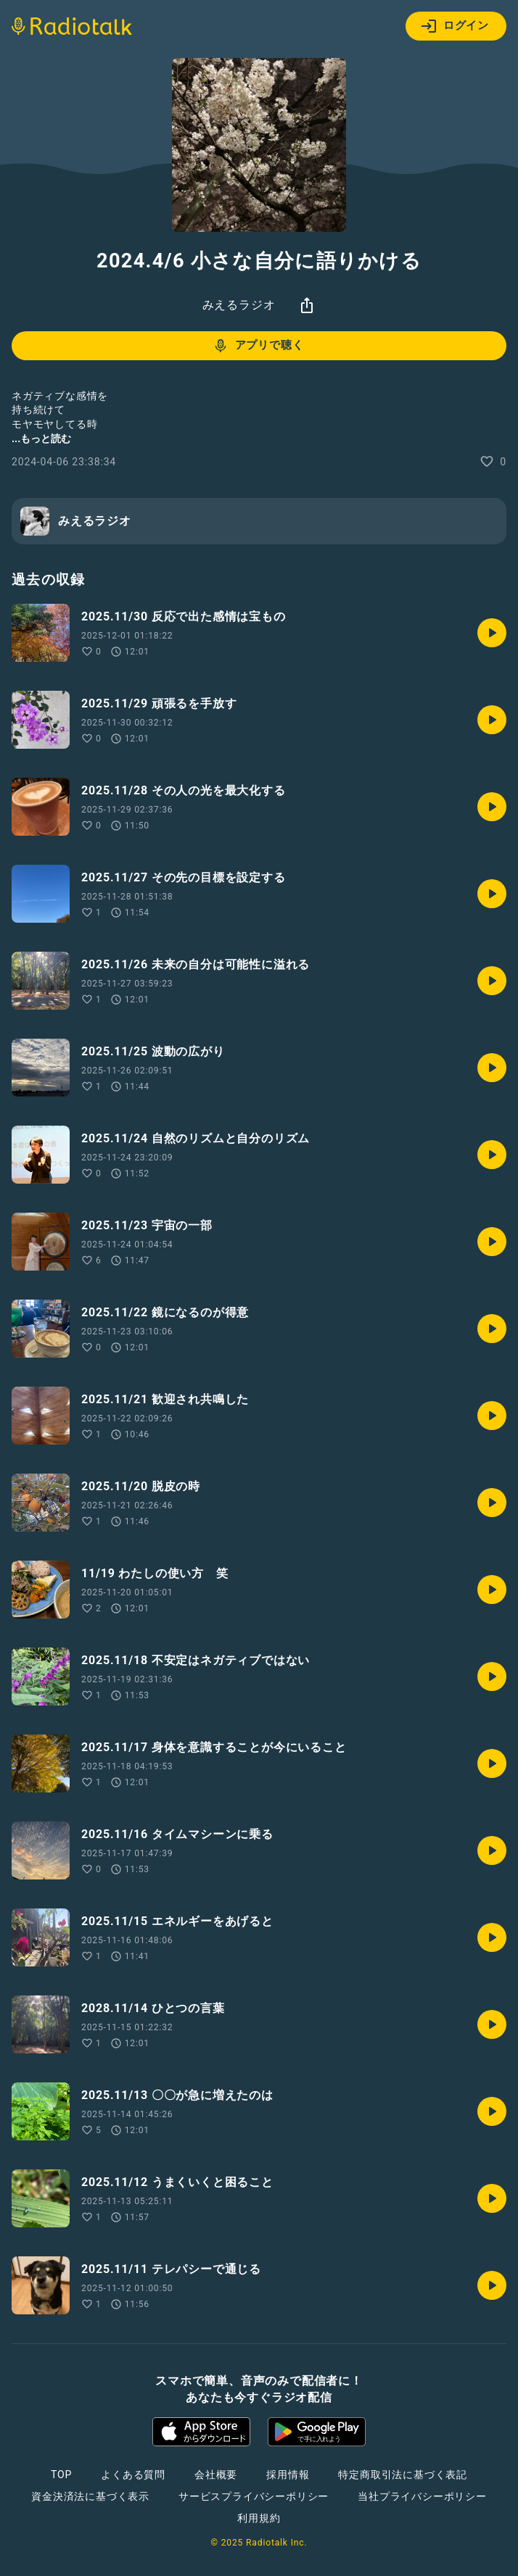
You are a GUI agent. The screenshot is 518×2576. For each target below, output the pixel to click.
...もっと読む (41, 438)
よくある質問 (133, 2474)
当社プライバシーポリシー (422, 2496)
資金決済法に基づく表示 (90, 2496)
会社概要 (215, 2474)
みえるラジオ (239, 305)
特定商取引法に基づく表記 (402, 2474)
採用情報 (287, 2474)
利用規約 (258, 2518)
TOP (61, 2474)
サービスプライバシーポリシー (253, 2496)
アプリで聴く (258, 345)
